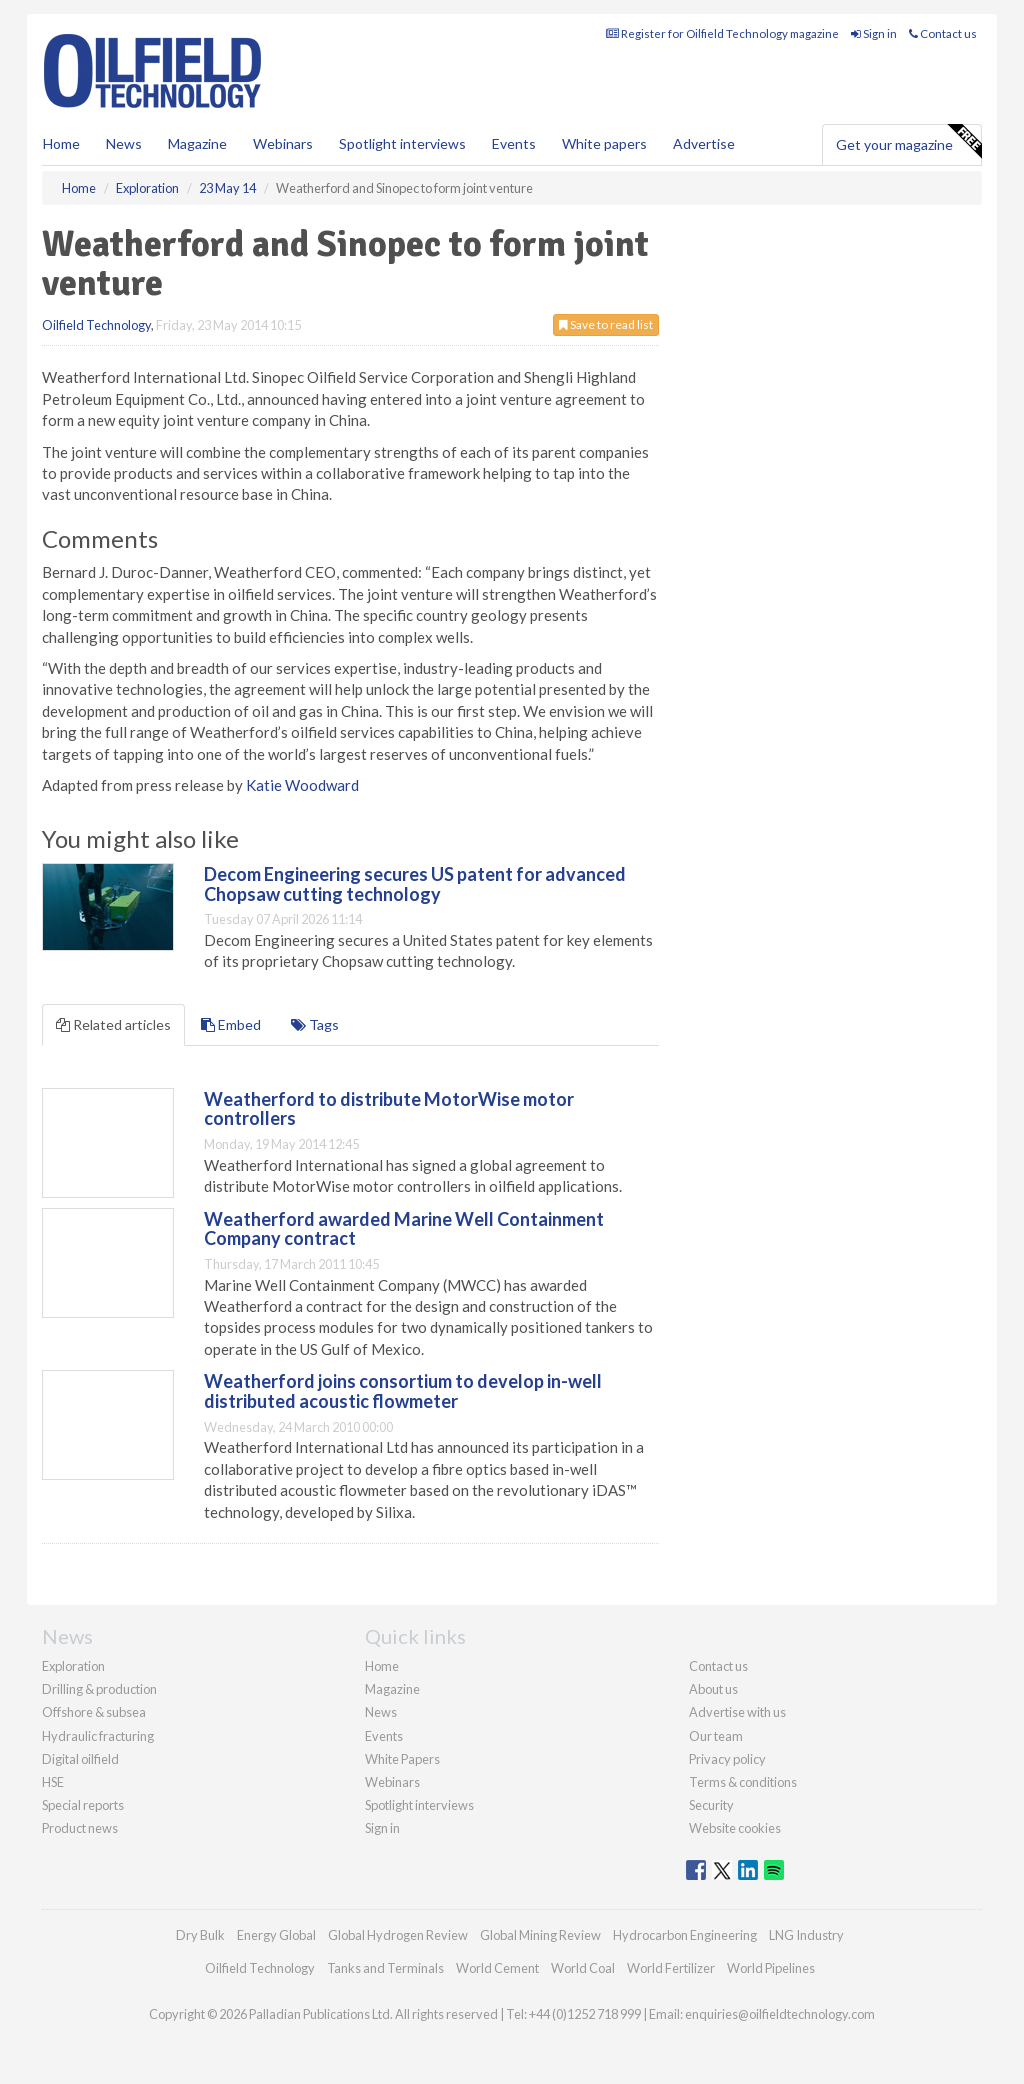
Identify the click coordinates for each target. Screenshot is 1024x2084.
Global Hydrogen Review (398, 1935)
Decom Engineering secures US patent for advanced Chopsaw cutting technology (415, 884)
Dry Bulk (200, 1935)
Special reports (83, 1805)
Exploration (73, 1666)
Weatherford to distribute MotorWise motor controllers (389, 1109)
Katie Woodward (302, 785)
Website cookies (735, 1828)
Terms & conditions (743, 1782)
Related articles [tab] (113, 1024)
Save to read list (606, 324)
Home (61, 143)
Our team (716, 1736)
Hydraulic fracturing (98, 1736)
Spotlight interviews (402, 143)
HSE (53, 1782)
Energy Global (276, 1935)
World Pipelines (771, 1968)
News (381, 1712)
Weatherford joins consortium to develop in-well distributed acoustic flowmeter (403, 1391)
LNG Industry (806, 1935)
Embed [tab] (231, 1024)
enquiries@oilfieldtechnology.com (780, 2014)
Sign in (874, 33)
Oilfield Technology (96, 325)
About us (713, 1689)
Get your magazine (908, 142)
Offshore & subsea (94, 1712)
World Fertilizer (671, 1968)
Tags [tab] (315, 1024)
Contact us (943, 33)
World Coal (583, 1968)
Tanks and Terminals (385, 1968)
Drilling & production (99, 1689)
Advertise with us (737, 1712)
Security (711, 1805)
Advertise (704, 143)
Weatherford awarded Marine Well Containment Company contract (404, 1229)
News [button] (124, 143)
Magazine (197, 143)
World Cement (497, 1968)
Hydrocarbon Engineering (685, 1935)
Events (514, 143)
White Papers (402, 1759)
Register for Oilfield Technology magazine (722, 33)
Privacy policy (727, 1759)
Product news (80, 1828)
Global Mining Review (540, 1935)
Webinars (283, 143)
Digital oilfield (80, 1759)
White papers (604, 143)
